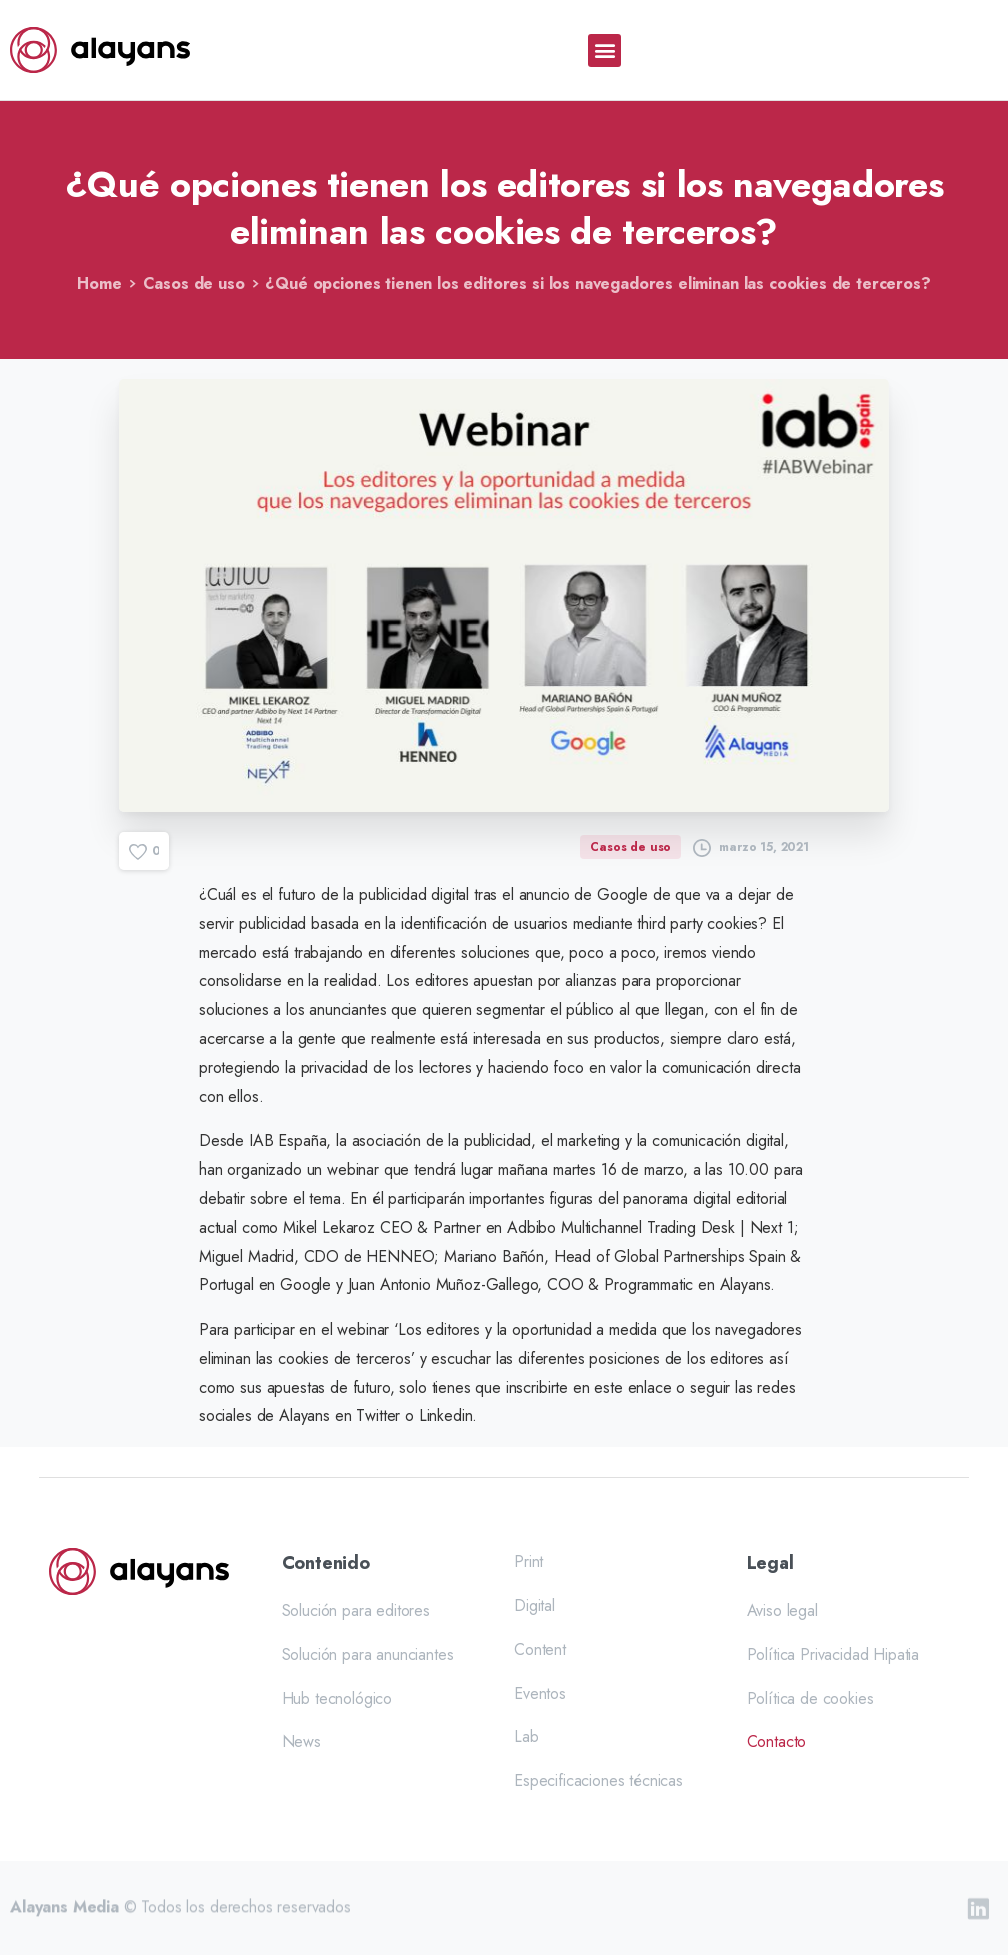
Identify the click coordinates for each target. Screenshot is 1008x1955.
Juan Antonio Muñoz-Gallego (443, 1284)
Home (99, 283)
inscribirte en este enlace (589, 1387)
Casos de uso (194, 283)
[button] (604, 50)
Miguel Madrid (246, 1256)
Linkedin (446, 1415)
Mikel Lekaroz (329, 1227)
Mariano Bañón (494, 1256)
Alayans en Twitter (339, 1415)
